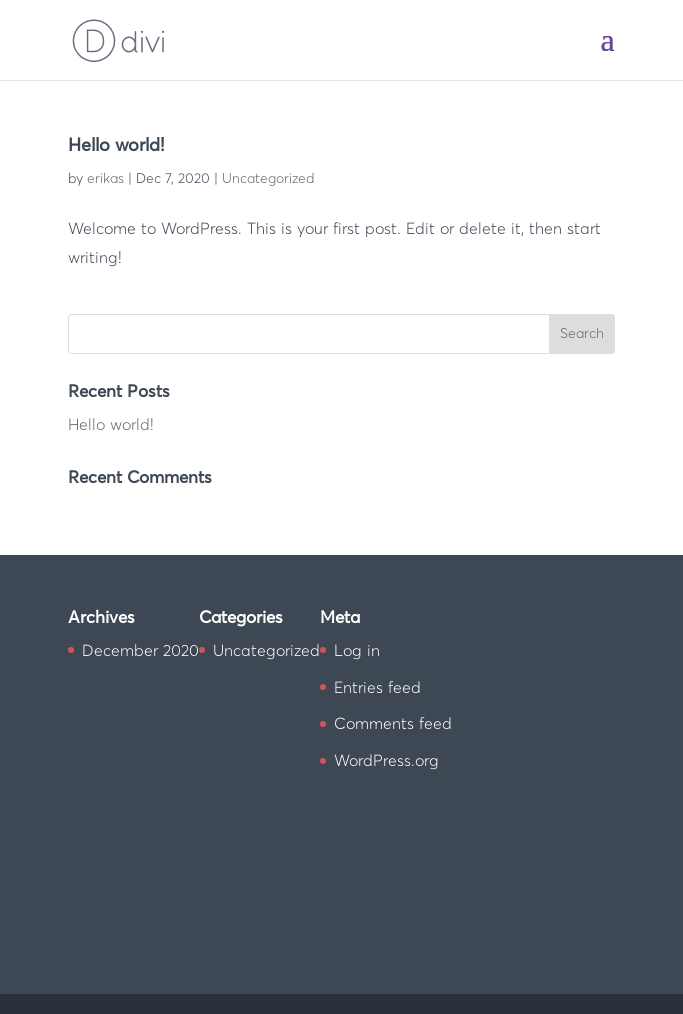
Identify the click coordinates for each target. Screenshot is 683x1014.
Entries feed (377, 688)
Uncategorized (268, 179)
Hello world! (116, 146)
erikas (105, 179)
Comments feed (393, 724)
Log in (357, 651)
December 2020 (140, 651)
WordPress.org (386, 761)
